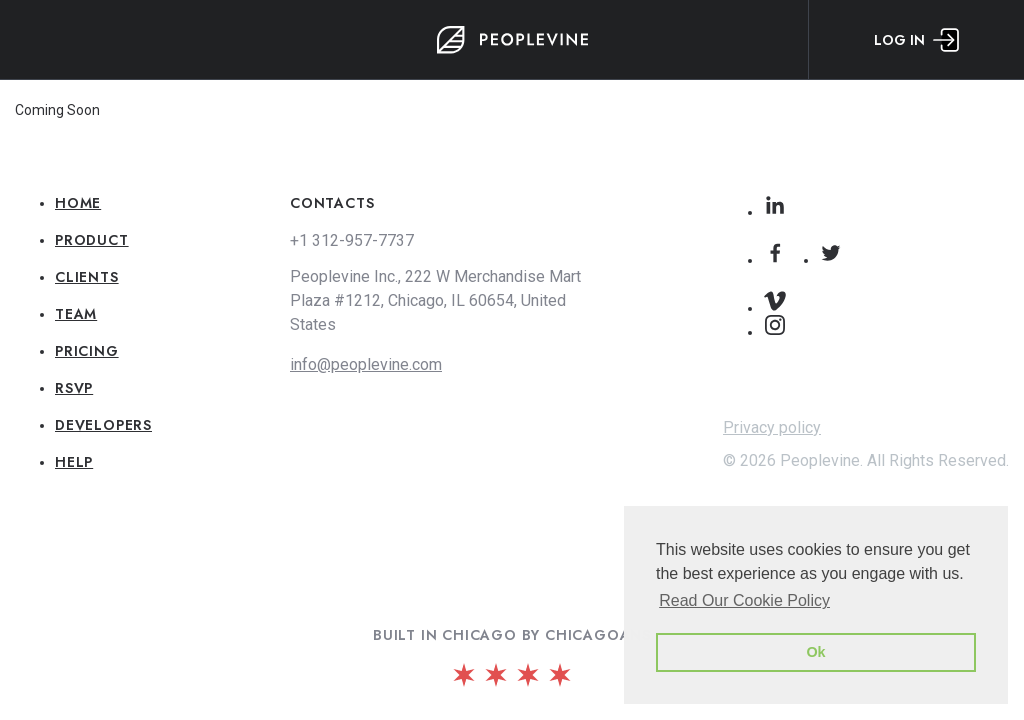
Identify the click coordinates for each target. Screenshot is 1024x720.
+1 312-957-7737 (352, 240)
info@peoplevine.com (366, 364)
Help (74, 462)
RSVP (74, 388)
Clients (87, 277)
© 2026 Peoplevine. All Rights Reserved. (866, 460)
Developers (103, 425)
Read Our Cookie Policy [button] (744, 600)
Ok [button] (815, 652)
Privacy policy (772, 427)
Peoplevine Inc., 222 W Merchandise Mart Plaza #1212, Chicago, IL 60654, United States (435, 300)
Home (78, 203)
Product (92, 240)
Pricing (87, 351)
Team (76, 314)
